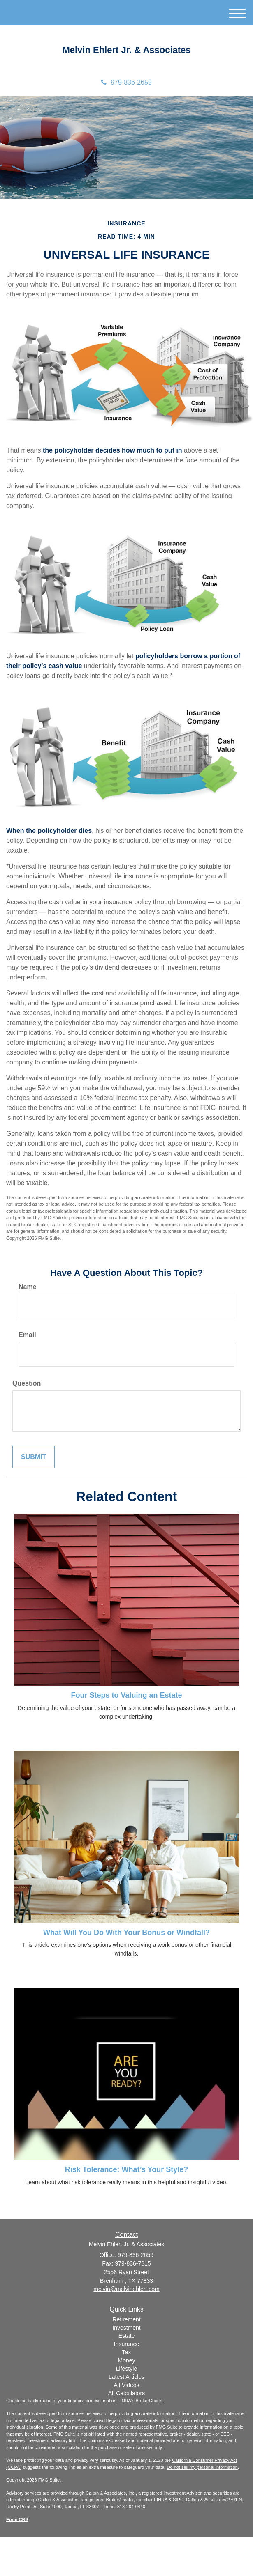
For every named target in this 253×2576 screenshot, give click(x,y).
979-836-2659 (126, 82)
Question (26, 1383)
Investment (126, 2327)
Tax (126, 2352)
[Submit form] (33, 1457)
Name (28, 1286)
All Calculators (126, 2393)
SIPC (178, 2499)
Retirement (126, 2319)
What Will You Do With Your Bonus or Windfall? (126, 1932)
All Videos (126, 2385)
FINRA (160, 2499)
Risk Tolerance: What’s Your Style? (126, 2169)
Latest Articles (126, 2377)
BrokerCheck (149, 2400)
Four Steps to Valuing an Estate (126, 1695)
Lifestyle (126, 2368)
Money (126, 2360)
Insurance (126, 2344)
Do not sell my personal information (202, 2467)
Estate (126, 2335)
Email (27, 1334)
